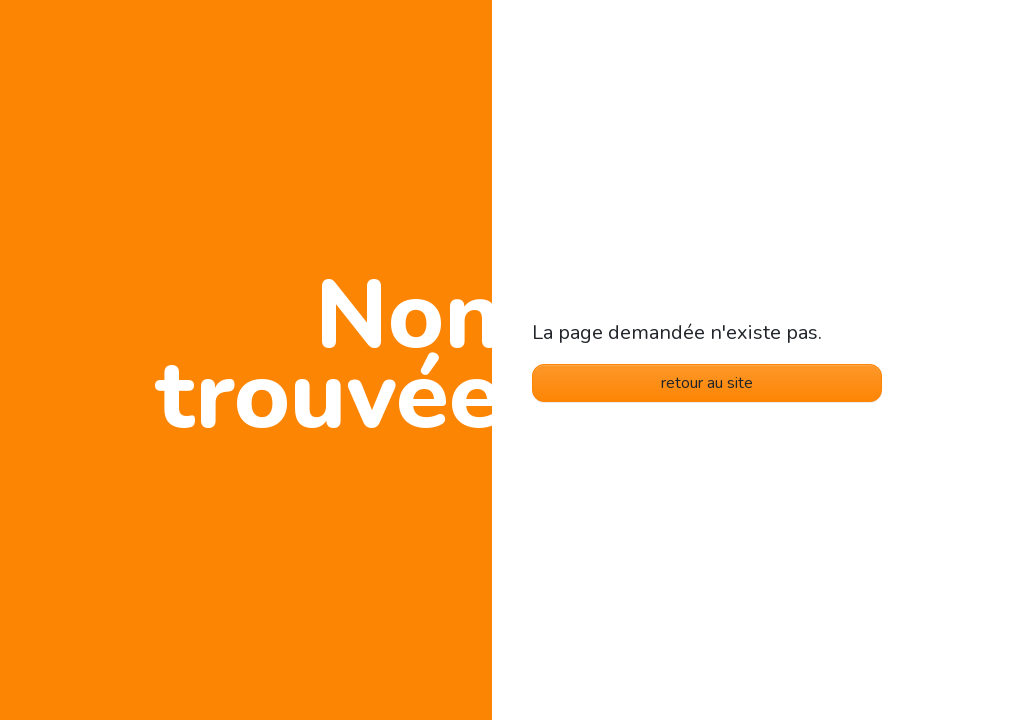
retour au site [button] (707, 383)
